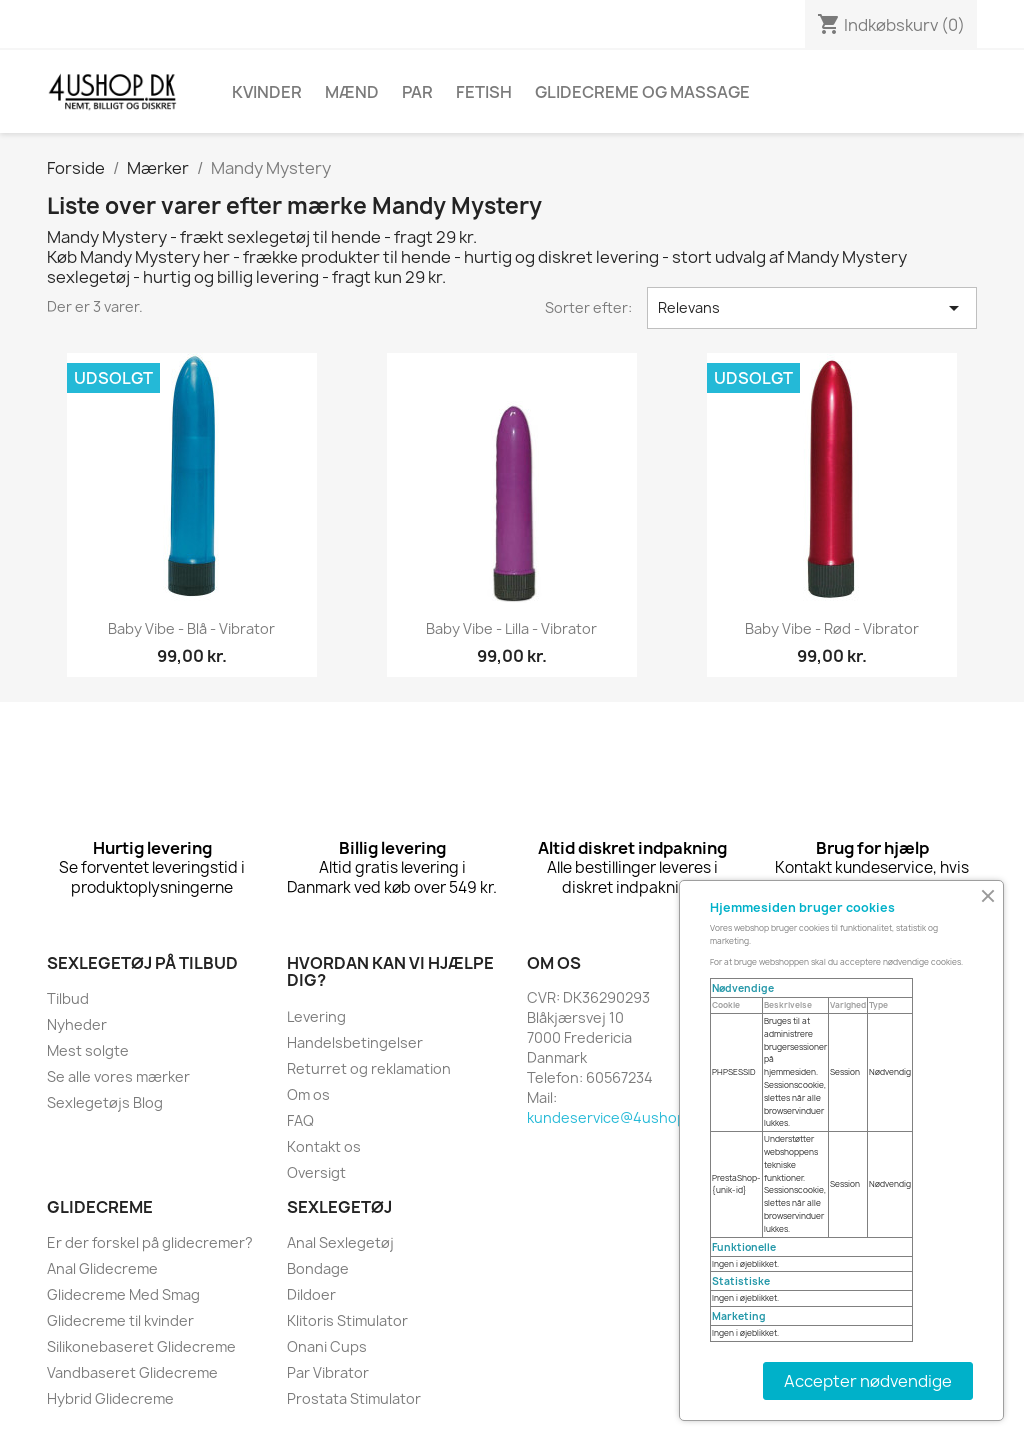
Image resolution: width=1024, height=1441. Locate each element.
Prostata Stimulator (354, 1398)
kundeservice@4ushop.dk (616, 1117)
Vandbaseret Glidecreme (132, 1372)
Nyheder (77, 1024)
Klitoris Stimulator (347, 1320)
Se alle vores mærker (118, 1076)
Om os (308, 1094)
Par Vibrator (328, 1372)
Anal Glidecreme (102, 1268)
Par (417, 92)
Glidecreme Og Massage (642, 92)
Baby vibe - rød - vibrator (832, 628)
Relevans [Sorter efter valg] (812, 308)
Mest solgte (88, 1050)
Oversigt (316, 1172)
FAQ (300, 1120)
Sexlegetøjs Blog (105, 1102)
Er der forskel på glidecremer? (150, 1242)
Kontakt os (324, 1146)
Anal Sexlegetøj (340, 1242)
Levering (316, 1016)
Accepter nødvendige (868, 1381)
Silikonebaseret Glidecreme (141, 1346)
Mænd (352, 92)
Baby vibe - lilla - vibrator (511, 628)
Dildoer (311, 1294)
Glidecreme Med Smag (123, 1294)
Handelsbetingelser (355, 1042)
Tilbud (68, 998)
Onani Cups (327, 1346)
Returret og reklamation (369, 1068)
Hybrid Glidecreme (110, 1398)
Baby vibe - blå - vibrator (191, 628)
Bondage (318, 1268)
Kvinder (267, 92)
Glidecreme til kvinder (120, 1320)
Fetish (484, 92)
